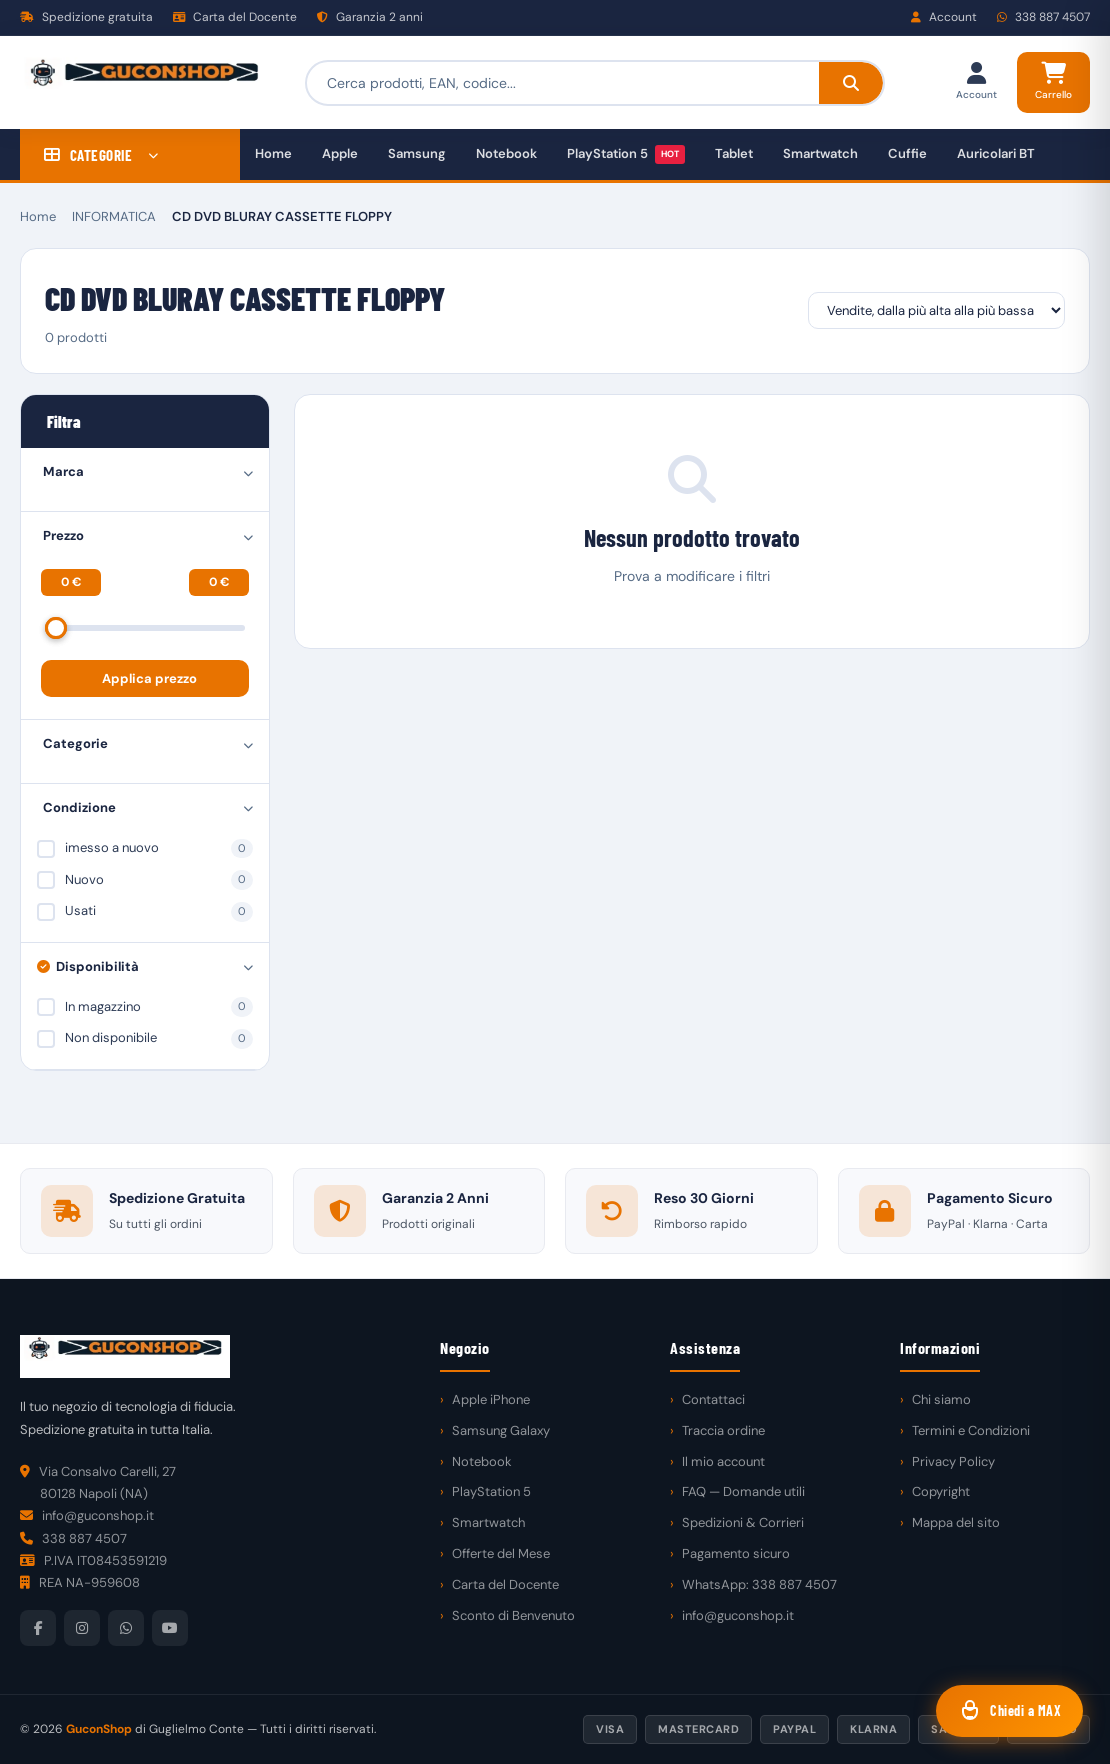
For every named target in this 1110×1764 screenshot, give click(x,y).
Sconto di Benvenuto (513, 1615)
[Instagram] (82, 1628)
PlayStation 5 (626, 154)
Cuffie (907, 153)
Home (273, 153)
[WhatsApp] (126, 1628)
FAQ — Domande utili (743, 1491)
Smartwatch (820, 153)
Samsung (417, 153)
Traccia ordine (723, 1430)
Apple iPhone (491, 1399)
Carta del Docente (235, 17)
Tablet (734, 153)
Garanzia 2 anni (370, 17)
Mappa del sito (956, 1522)
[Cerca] (850, 83)
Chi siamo (941, 1399)
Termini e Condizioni (971, 1430)
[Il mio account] (976, 82)
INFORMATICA (114, 216)
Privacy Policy (953, 1461)
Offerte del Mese (501, 1553)
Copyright (941, 1491)
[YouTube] (170, 1628)
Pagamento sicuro (736, 1553)
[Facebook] (38, 1628)
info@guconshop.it (738, 1615)
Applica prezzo (149, 678)
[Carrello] (1053, 82)
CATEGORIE (101, 155)
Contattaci (713, 1399)
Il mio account (723, 1461)
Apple (340, 153)
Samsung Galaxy (501, 1430)
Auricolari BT (996, 153)
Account (944, 17)
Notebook (506, 153)
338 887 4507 (1043, 17)
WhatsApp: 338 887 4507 (759, 1584)
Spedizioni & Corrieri (743, 1522)
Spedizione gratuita (86, 17)
